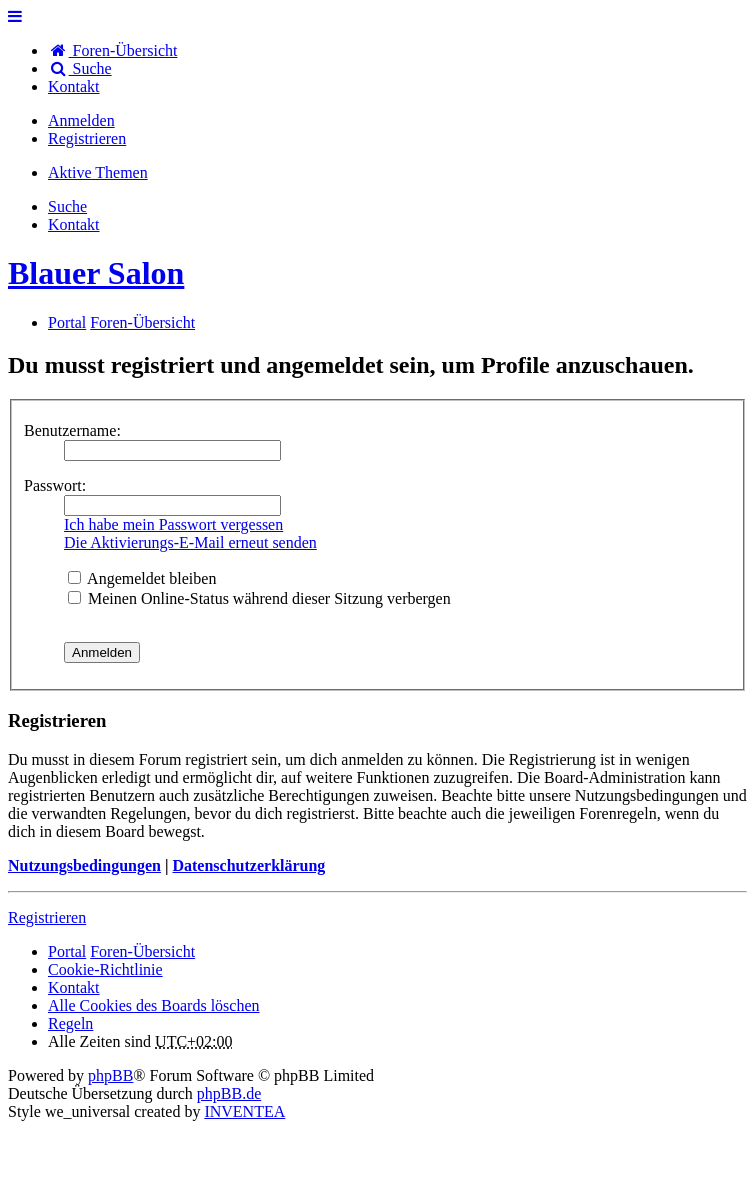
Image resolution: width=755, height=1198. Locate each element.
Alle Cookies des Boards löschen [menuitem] (154, 1005)
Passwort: (55, 485)
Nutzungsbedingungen (84, 865)
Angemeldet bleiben (142, 578)
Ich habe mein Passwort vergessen (173, 524)
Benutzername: (72, 430)
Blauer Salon (96, 273)
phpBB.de (229, 1093)
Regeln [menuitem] (70, 1023)
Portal (67, 322)
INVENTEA (244, 1111)
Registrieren (47, 917)
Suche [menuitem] (80, 68)
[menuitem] (74, 86)
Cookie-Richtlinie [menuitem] (105, 969)
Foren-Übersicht (142, 951)
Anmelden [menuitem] (81, 120)
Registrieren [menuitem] (87, 138)
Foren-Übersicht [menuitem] (112, 50)
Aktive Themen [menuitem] (98, 172)
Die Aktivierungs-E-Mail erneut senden (190, 542)
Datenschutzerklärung (248, 865)
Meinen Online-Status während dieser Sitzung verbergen (259, 598)
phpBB (110, 1075)
